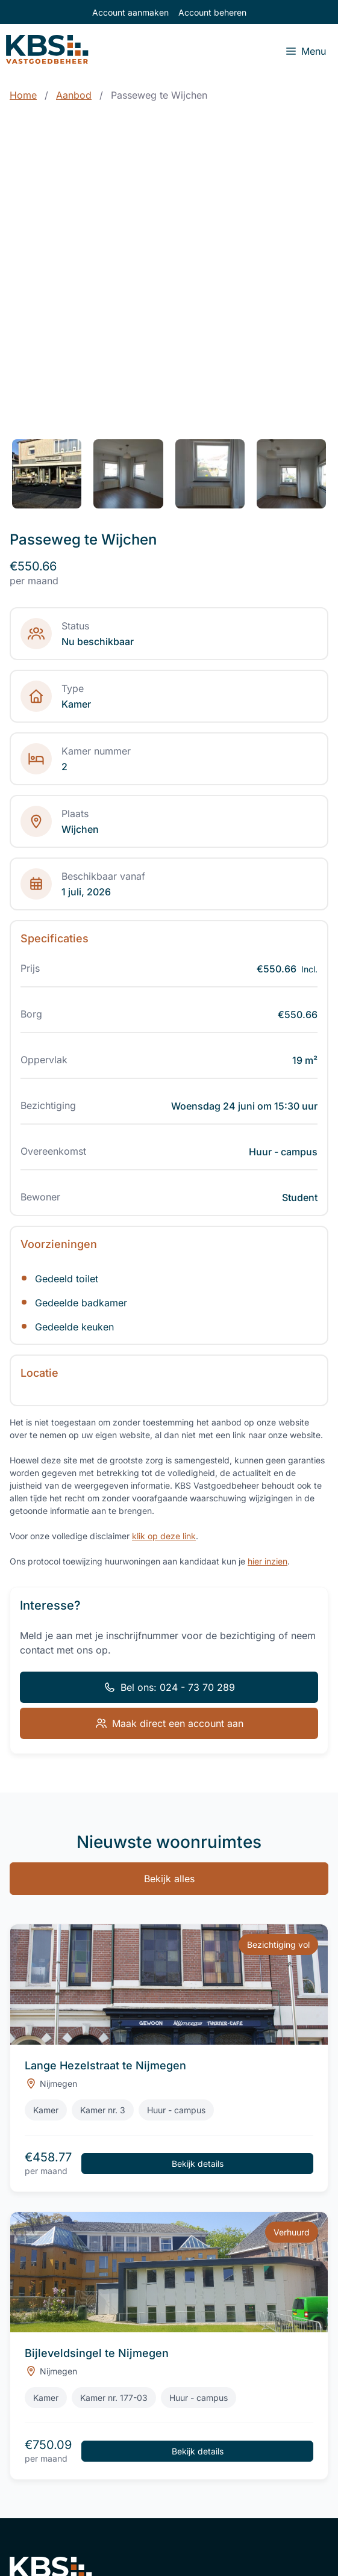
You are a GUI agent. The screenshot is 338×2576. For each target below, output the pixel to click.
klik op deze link (164, 1536)
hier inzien (267, 1561)
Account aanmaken (130, 12)
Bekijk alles (169, 1879)
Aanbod (74, 95)
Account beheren (212, 12)
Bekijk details (198, 2163)
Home (23, 95)
